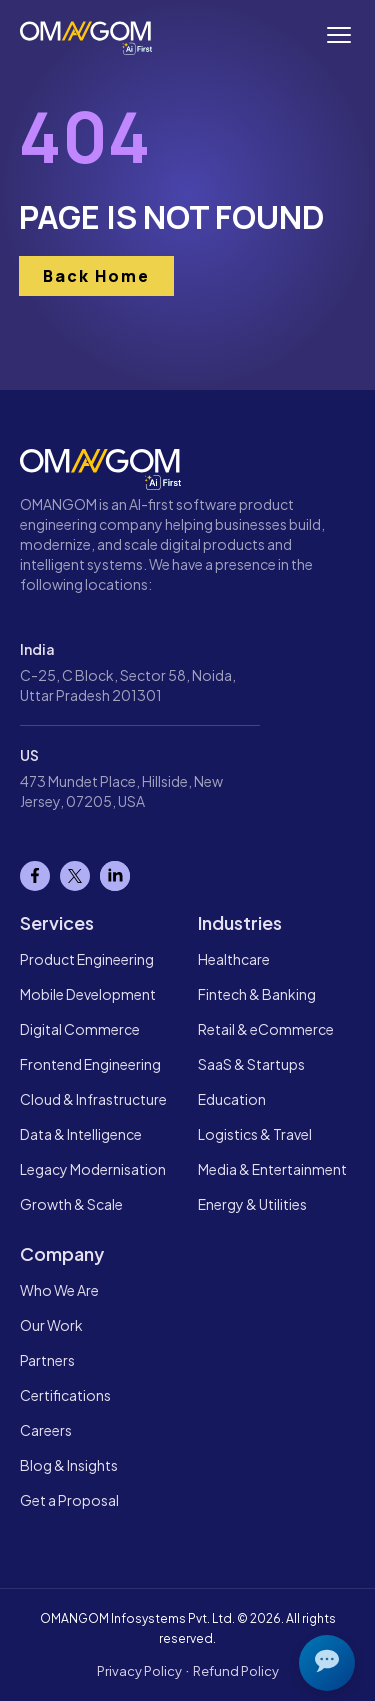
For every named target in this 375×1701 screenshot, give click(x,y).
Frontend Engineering (90, 1064)
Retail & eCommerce (266, 1029)
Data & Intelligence (81, 1134)
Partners (47, 1360)
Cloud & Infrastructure (93, 1099)
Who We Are (59, 1290)
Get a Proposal (69, 1500)
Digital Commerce (80, 1029)
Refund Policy (236, 1671)
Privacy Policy (139, 1671)
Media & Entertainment (272, 1169)
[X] (75, 876)
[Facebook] (35, 876)
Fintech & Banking (257, 994)
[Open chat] (327, 1663)
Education (232, 1099)
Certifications (65, 1395)
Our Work (51, 1325)
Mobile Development (88, 994)
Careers (46, 1430)
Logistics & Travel (255, 1134)
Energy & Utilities (252, 1204)
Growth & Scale (71, 1204)
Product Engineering (87, 959)
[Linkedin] (115, 876)
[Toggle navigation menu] (339, 35)
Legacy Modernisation (93, 1169)
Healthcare (234, 959)
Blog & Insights (69, 1465)
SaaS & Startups (251, 1064)
